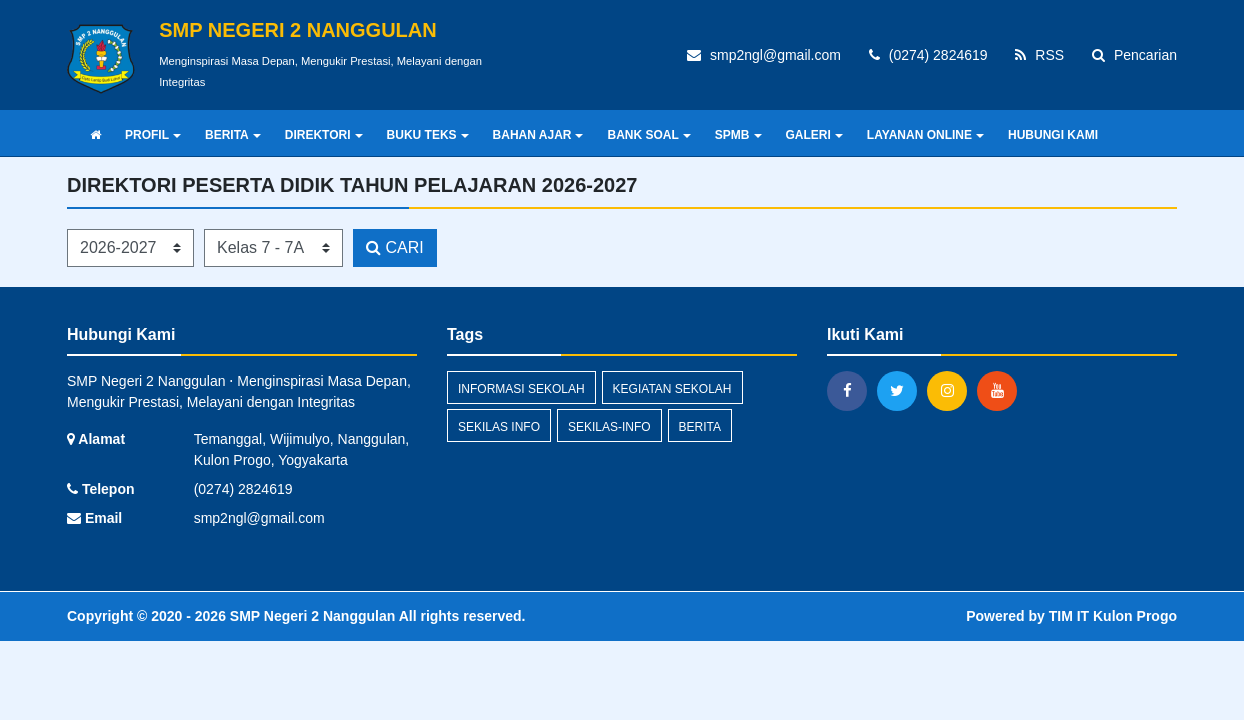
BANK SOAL (648, 135)
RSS (1039, 55)
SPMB (738, 135)
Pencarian (1134, 55)
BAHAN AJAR (538, 135)
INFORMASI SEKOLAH (521, 389)
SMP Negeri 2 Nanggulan (310, 616)
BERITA (233, 135)
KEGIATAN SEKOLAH (672, 389)
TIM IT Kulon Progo (1113, 616)
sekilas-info (609, 427)
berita (700, 427)
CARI (395, 247)
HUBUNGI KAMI (1053, 135)
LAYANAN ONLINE (925, 135)
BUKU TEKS (428, 135)
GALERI (814, 135)
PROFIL (153, 135)
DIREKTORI (324, 135)
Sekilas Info (499, 427)
